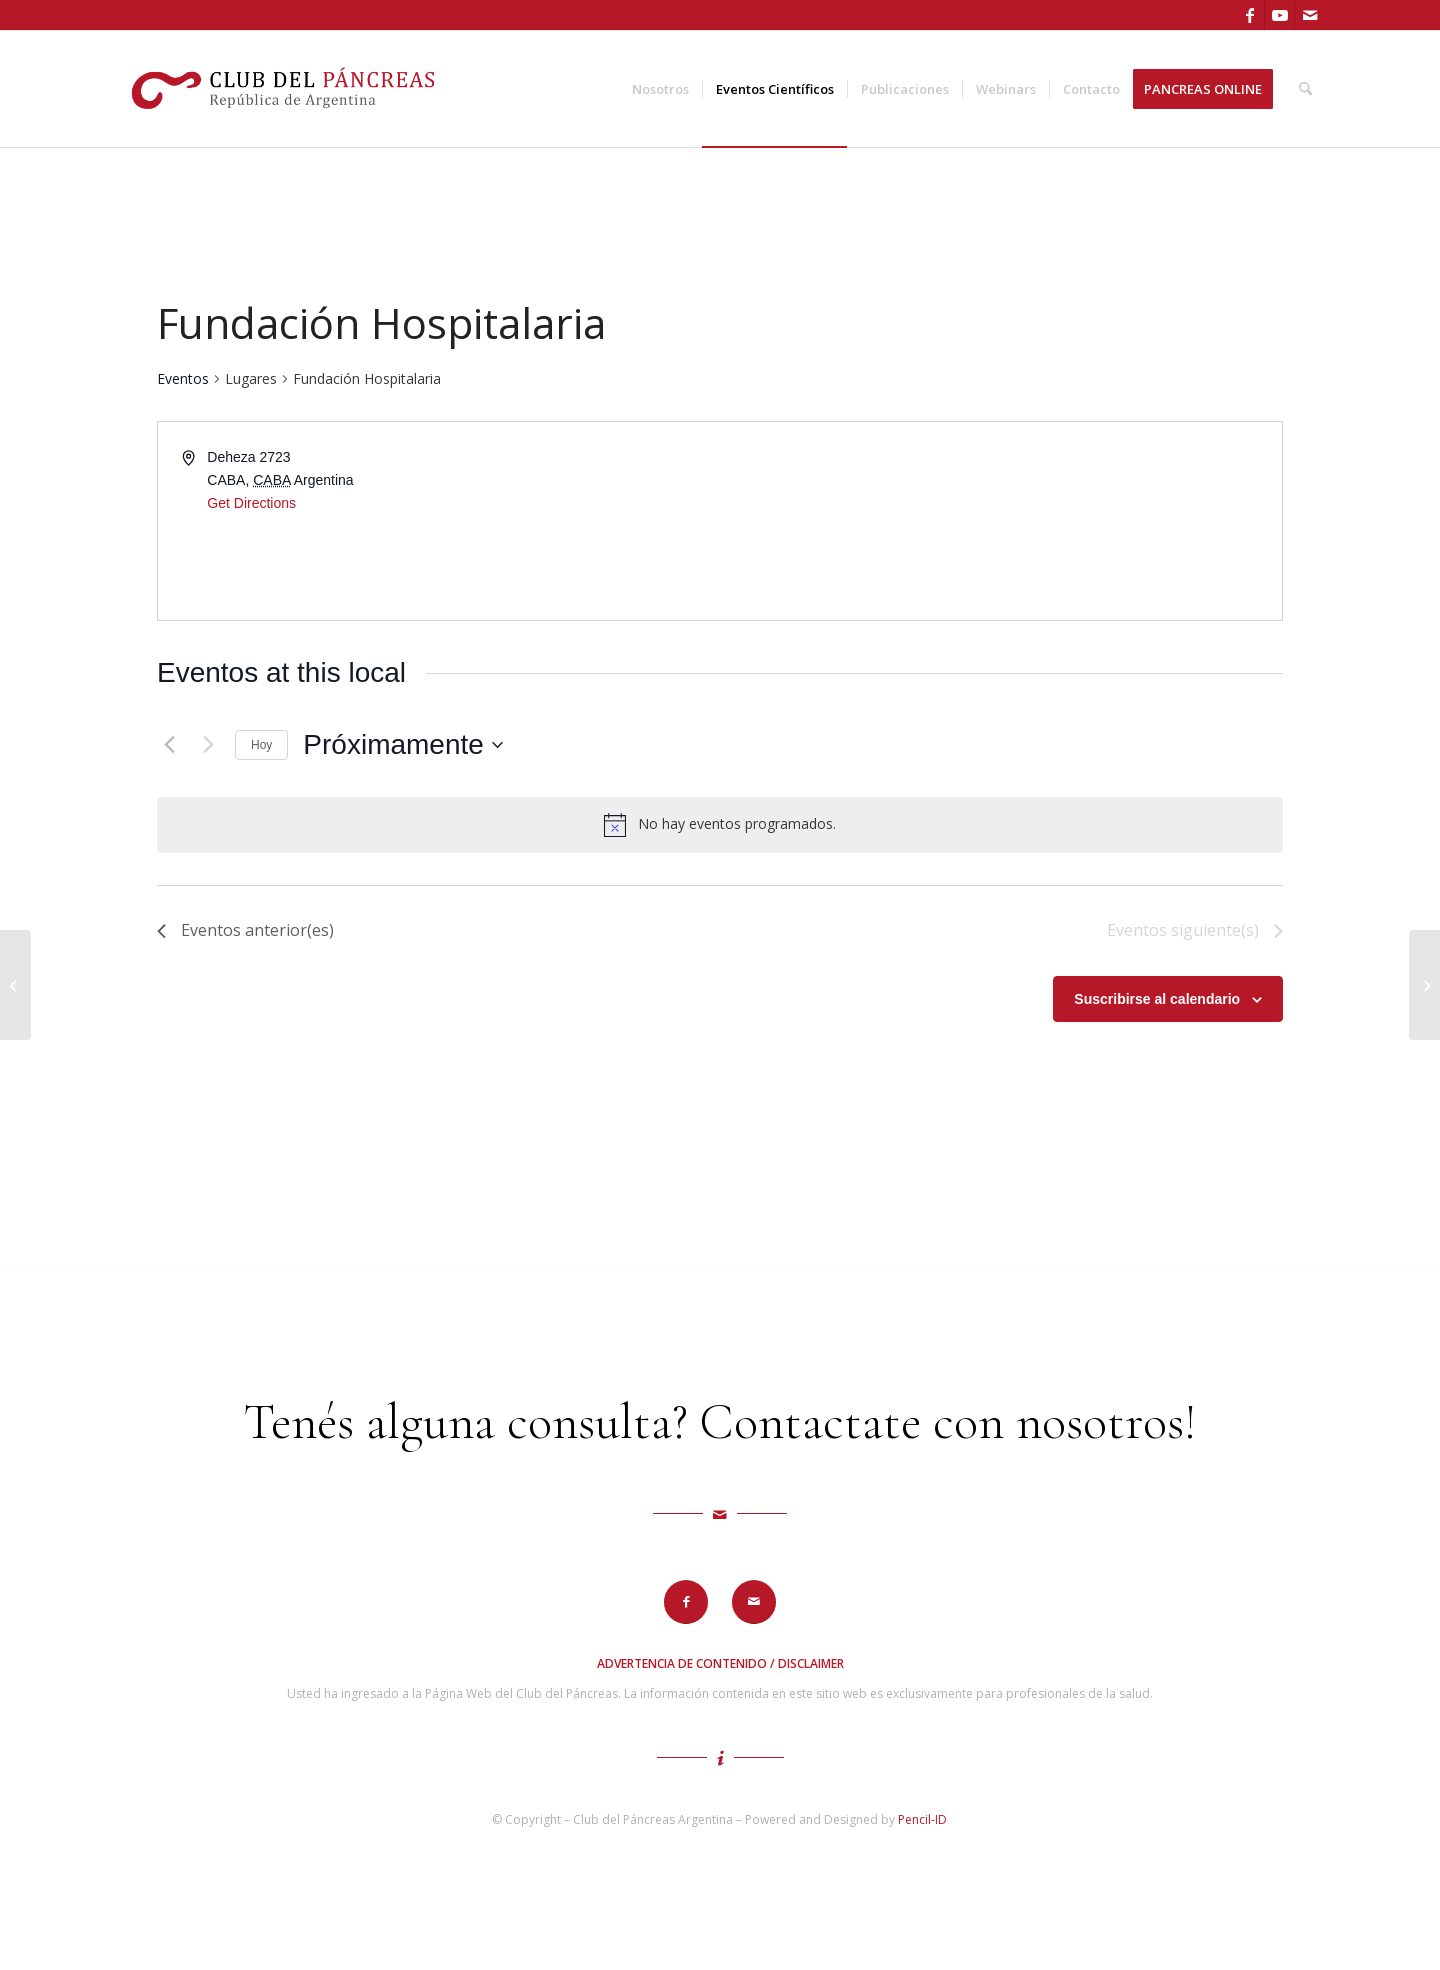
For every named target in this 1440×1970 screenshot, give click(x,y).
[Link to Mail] (1310, 15)
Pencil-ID (922, 1819)
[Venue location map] (999, 521)
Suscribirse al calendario (1157, 999)
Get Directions (251, 503)
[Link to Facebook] (1249, 15)
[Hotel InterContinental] (15, 985)
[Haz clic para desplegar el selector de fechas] (403, 745)
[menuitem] (660, 89)
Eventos (183, 378)
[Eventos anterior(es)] (169, 745)
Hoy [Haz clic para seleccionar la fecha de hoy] (261, 745)
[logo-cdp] (285, 89)
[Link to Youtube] (1279, 15)
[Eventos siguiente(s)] (208, 745)
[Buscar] (1305, 89)
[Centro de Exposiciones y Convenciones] (1424, 985)
